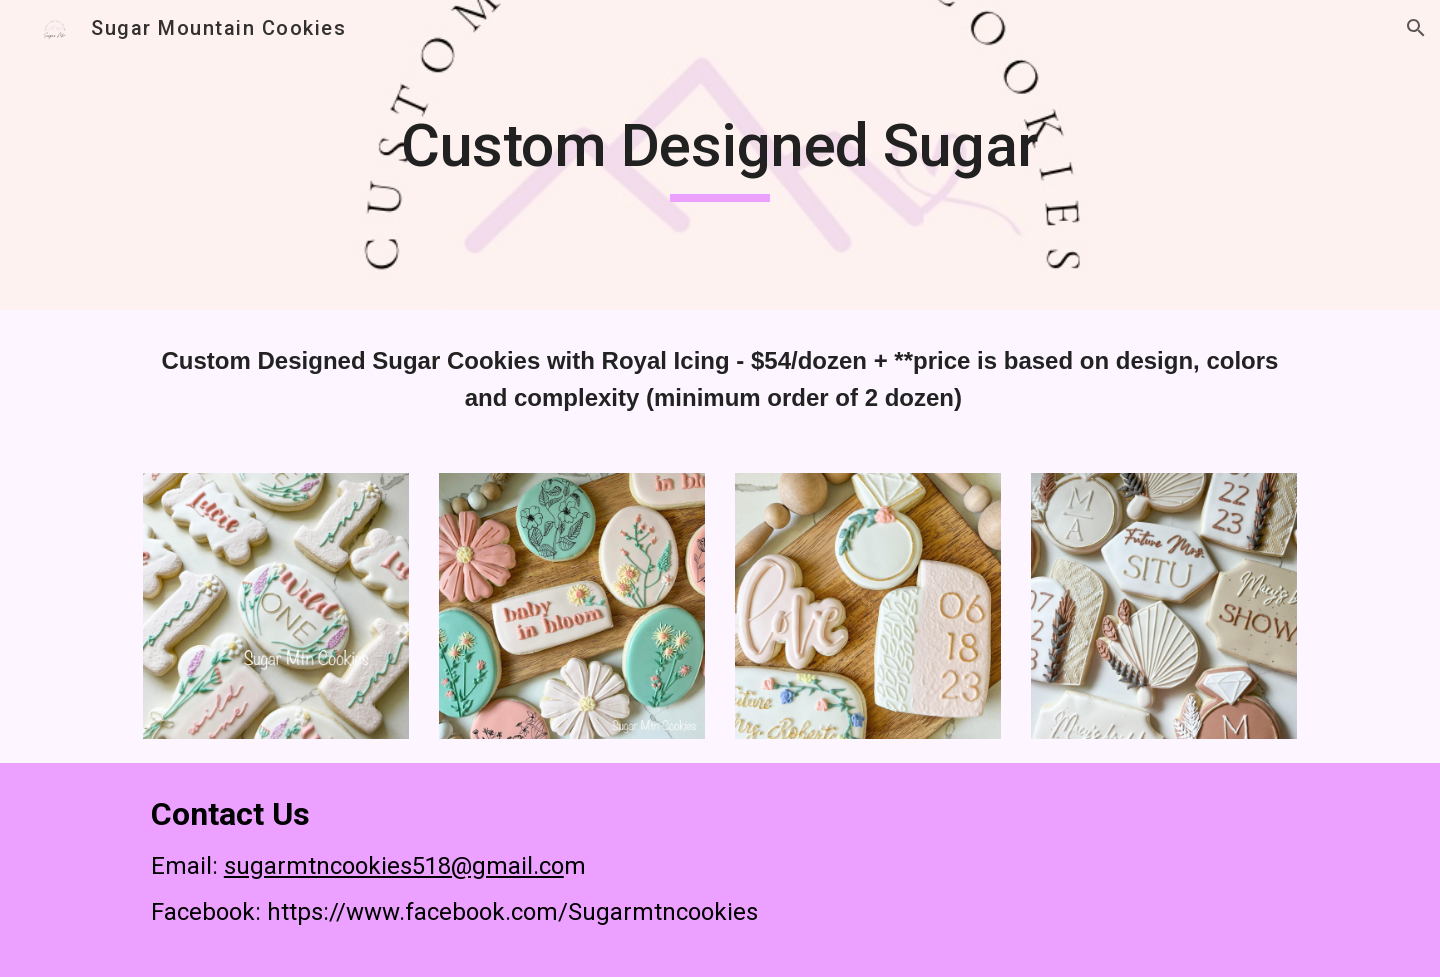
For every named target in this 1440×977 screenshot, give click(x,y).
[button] (1416, 28)
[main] (720, 155)
